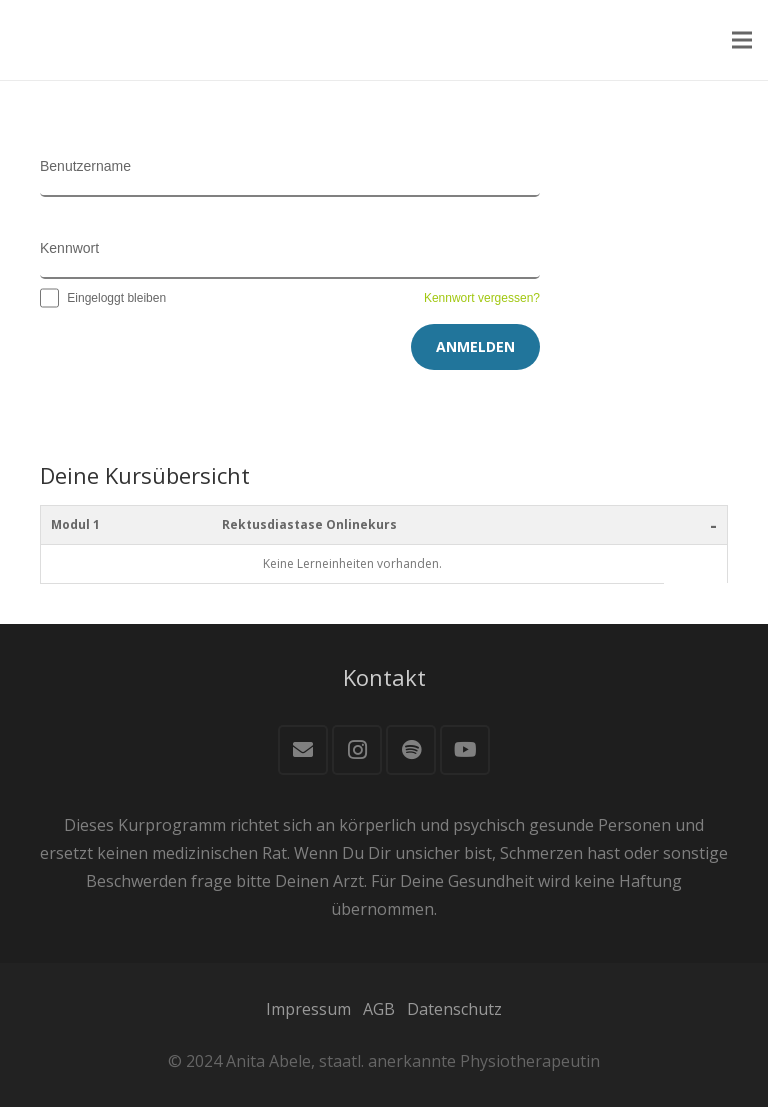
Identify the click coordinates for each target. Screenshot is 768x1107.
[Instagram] (357, 750)
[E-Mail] (303, 750)
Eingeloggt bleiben (103, 298)
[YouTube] (465, 750)
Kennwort (69, 248)
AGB (379, 1009)
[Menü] (742, 40)
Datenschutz (454, 1009)
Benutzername (85, 166)
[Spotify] (411, 750)
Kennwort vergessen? (482, 298)
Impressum (308, 1009)
